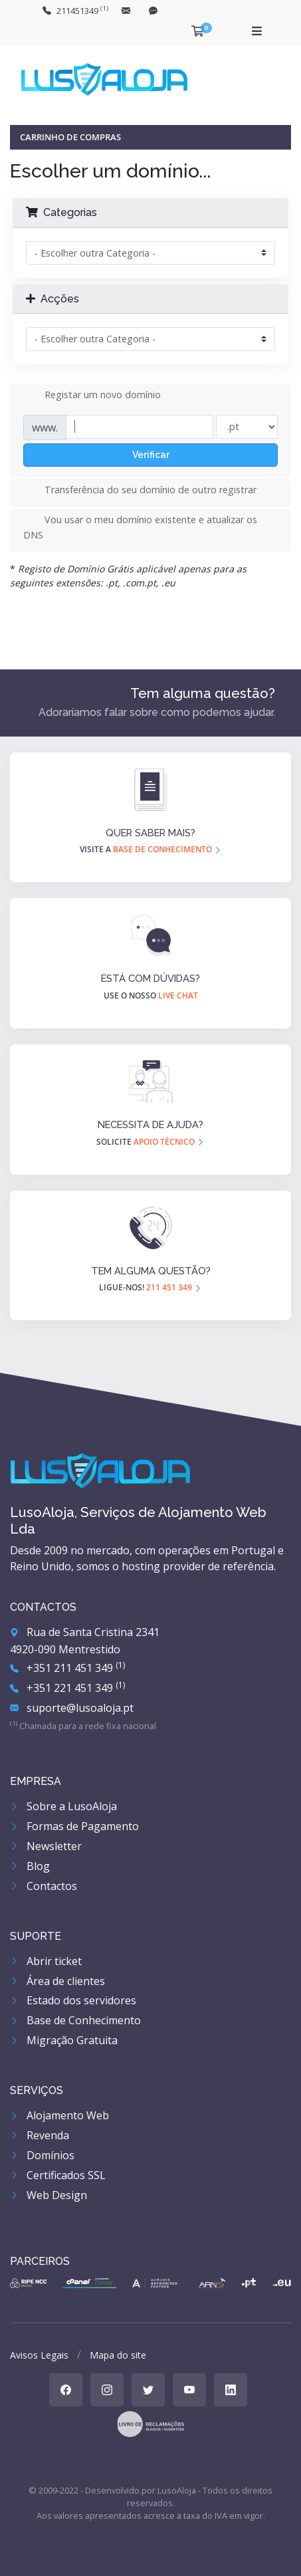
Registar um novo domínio (92, 395)
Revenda (39, 2135)
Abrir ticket (46, 1961)
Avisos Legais (39, 2355)
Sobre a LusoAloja (63, 1806)
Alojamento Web (59, 2115)
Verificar (150, 454)
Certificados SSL (58, 2175)
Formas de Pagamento (74, 1826)
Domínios (42, 2155)
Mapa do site (118, 2355)
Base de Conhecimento (75, 2020)
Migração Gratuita (64, 2040)
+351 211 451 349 (67, 1668)
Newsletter (46, 1846)
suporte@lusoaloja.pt (72, 1707)
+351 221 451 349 (67, 1688)
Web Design (48, 2195)
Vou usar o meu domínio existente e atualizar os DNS (140, 527)
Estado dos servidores (73, 2000)
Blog (30, 1866)
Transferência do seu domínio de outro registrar (139, 490)
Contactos (43, 1886)
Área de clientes (57, 1981)
